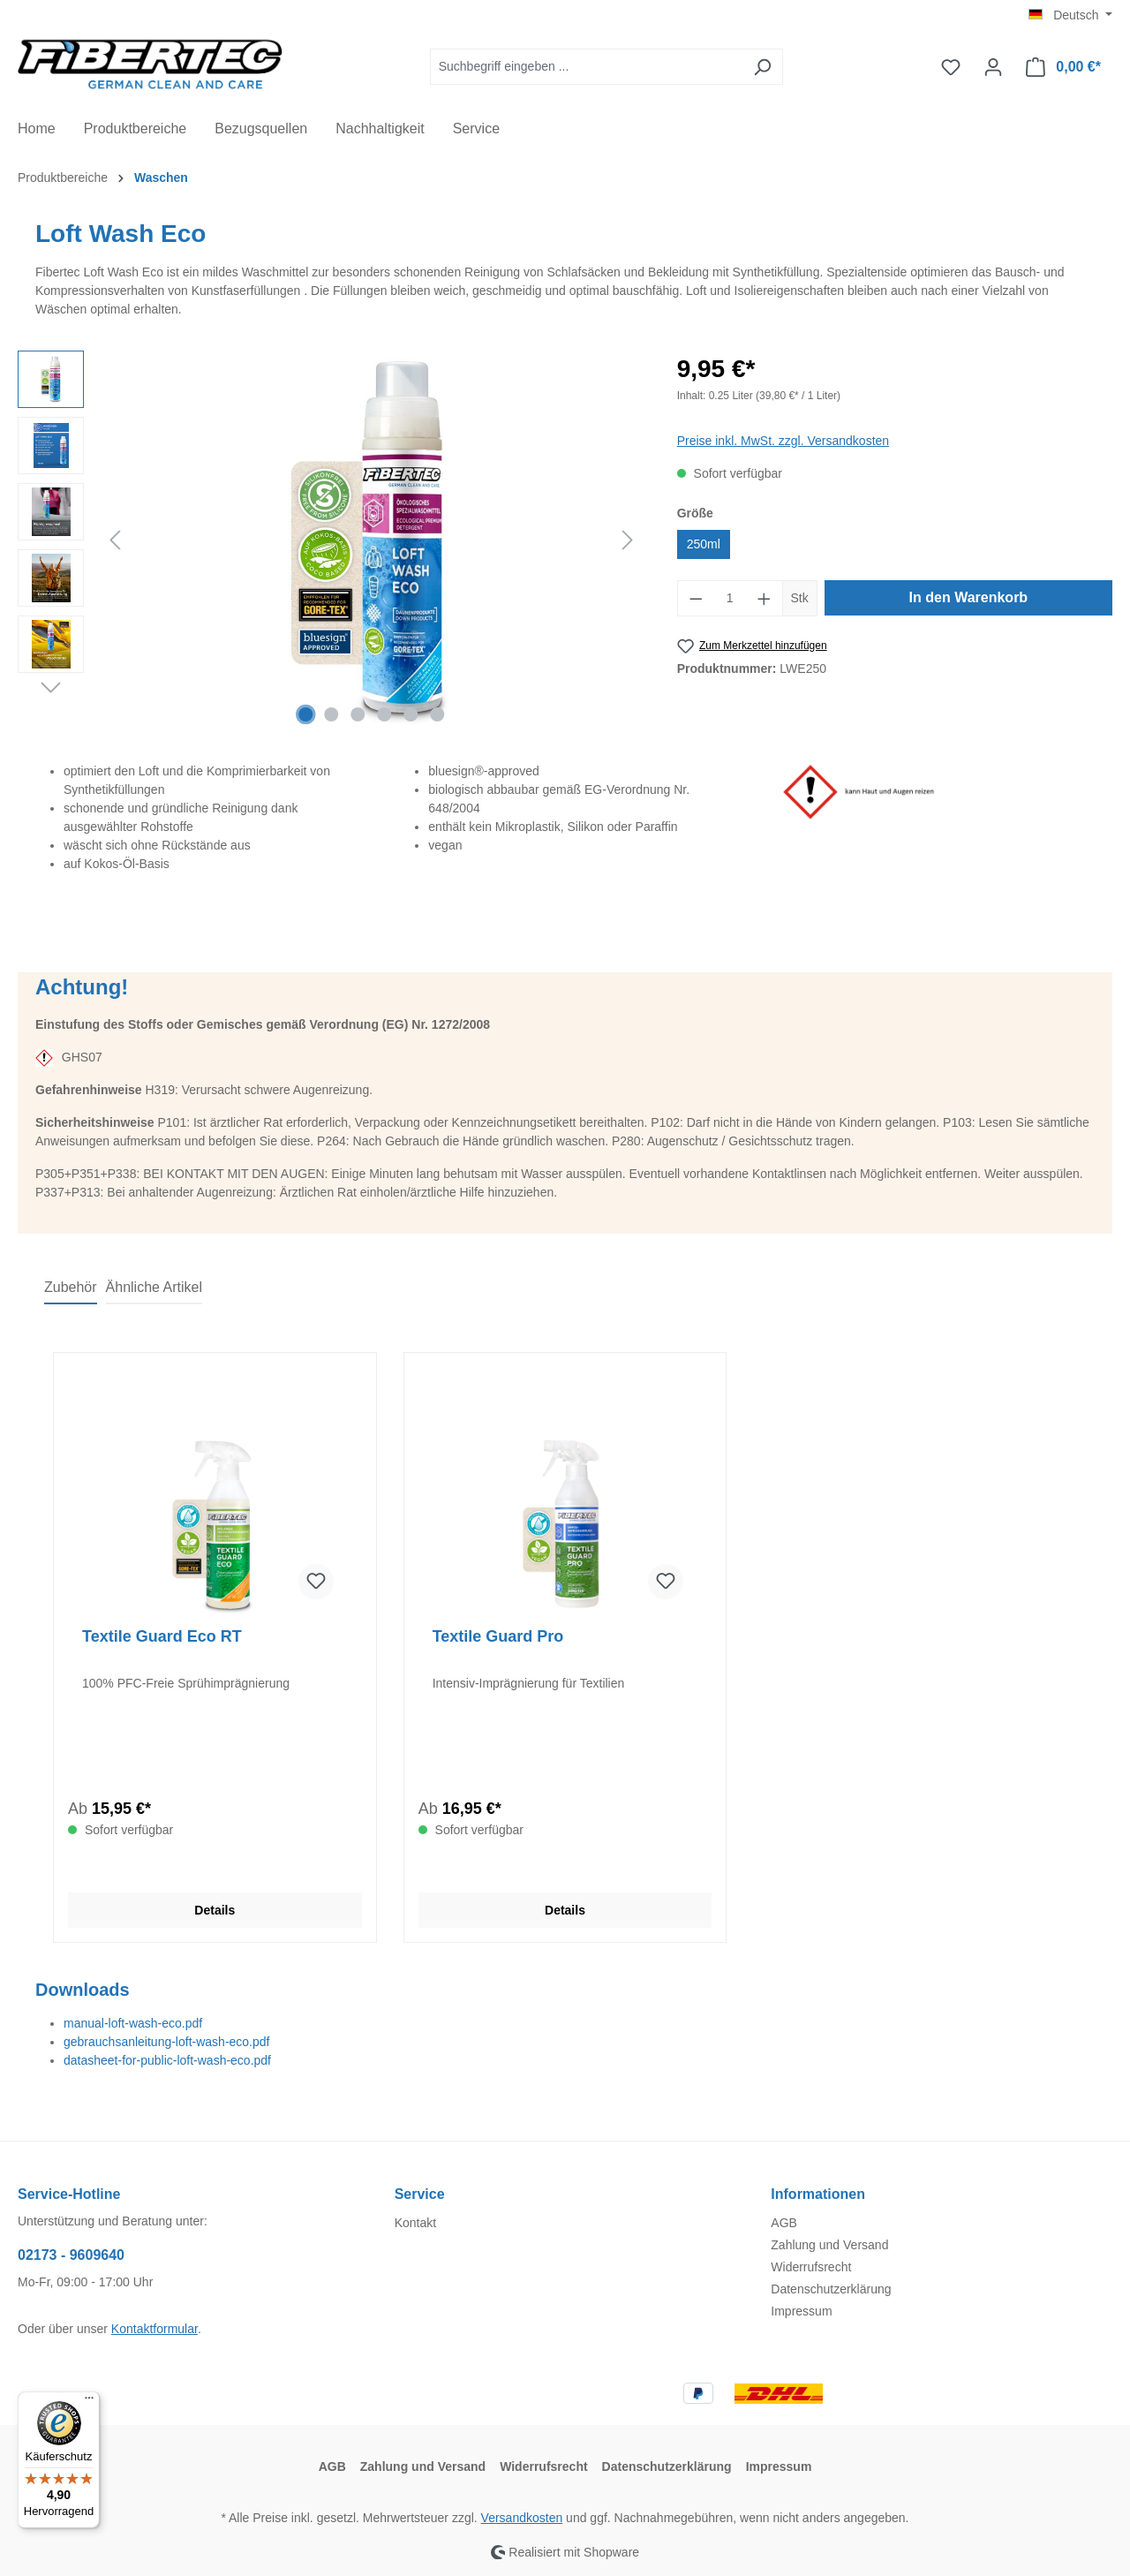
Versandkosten (522, 2518)
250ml (703, 544)
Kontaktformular (154, 2329)
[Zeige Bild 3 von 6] (358, 714)
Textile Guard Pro (498, 1636)
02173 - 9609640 (71, 2254)
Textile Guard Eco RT (162, 1636)
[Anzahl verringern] (695, 598)
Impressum (801, 2311)
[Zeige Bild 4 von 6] (384, 714)
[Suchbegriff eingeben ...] (586, 67)
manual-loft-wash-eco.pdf (133, 2023)
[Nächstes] (627, 540)
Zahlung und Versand (829, 2245)
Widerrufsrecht (811, 2267)
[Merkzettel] (951, 67)
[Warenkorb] (1063, 67)
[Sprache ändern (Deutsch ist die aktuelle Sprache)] (1070, 15)
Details (214, 1910)
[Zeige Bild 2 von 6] (332, 714)
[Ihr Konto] (993, 67)
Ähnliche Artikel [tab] (154, 1287)
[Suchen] (762, 67)
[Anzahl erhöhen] (764, 598)
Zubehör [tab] (70, 1287)
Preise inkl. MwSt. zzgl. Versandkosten (783, 441)
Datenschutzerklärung (831, 2289)
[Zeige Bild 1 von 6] (305, 714)
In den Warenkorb (968, 597)
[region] (329, 540)
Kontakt (415, 2223)
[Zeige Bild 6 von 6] (437, 714)
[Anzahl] (729, 598)
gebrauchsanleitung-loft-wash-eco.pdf (166, 2042)
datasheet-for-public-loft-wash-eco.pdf (167, 2060)
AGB (784, 2223)
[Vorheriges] (115, 540)
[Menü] (89, 2402)
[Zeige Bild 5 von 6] (410, 714)
